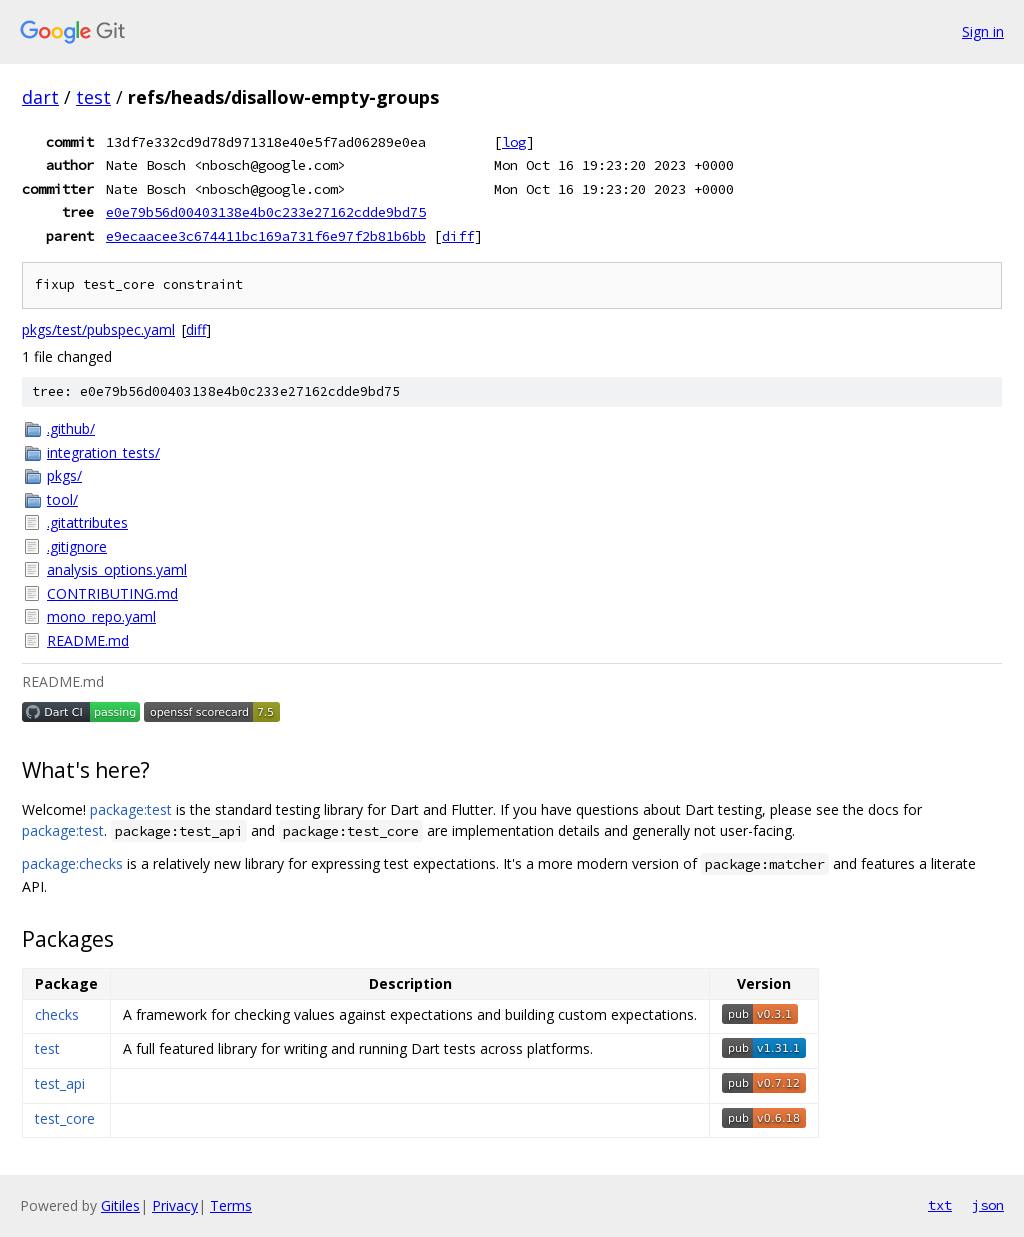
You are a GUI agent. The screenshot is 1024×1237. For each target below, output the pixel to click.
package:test (131, 809)
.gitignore (77, 546)
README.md (88, 640)
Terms (231, 1205)
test (93, 97)
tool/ (62, 499)
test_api (60, 1083)
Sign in (983, 31)
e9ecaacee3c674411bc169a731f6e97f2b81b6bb (266, 236)
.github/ (71, 428)
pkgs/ (64, 475)
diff (458, 236)
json (988, 1205)
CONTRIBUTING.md (112, 593)
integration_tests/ (103, 452)
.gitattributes (87, 522)
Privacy (175, 1205)
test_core (65, 1118)
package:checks (72, 863)
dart (40, 97)
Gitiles (120, 1205)
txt (940, 1205)
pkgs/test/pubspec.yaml (98, 329)
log (514, 142)
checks (57, 1014)
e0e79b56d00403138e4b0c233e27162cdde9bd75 (266, 212)
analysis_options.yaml (117, 569)
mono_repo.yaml (101, 616)
